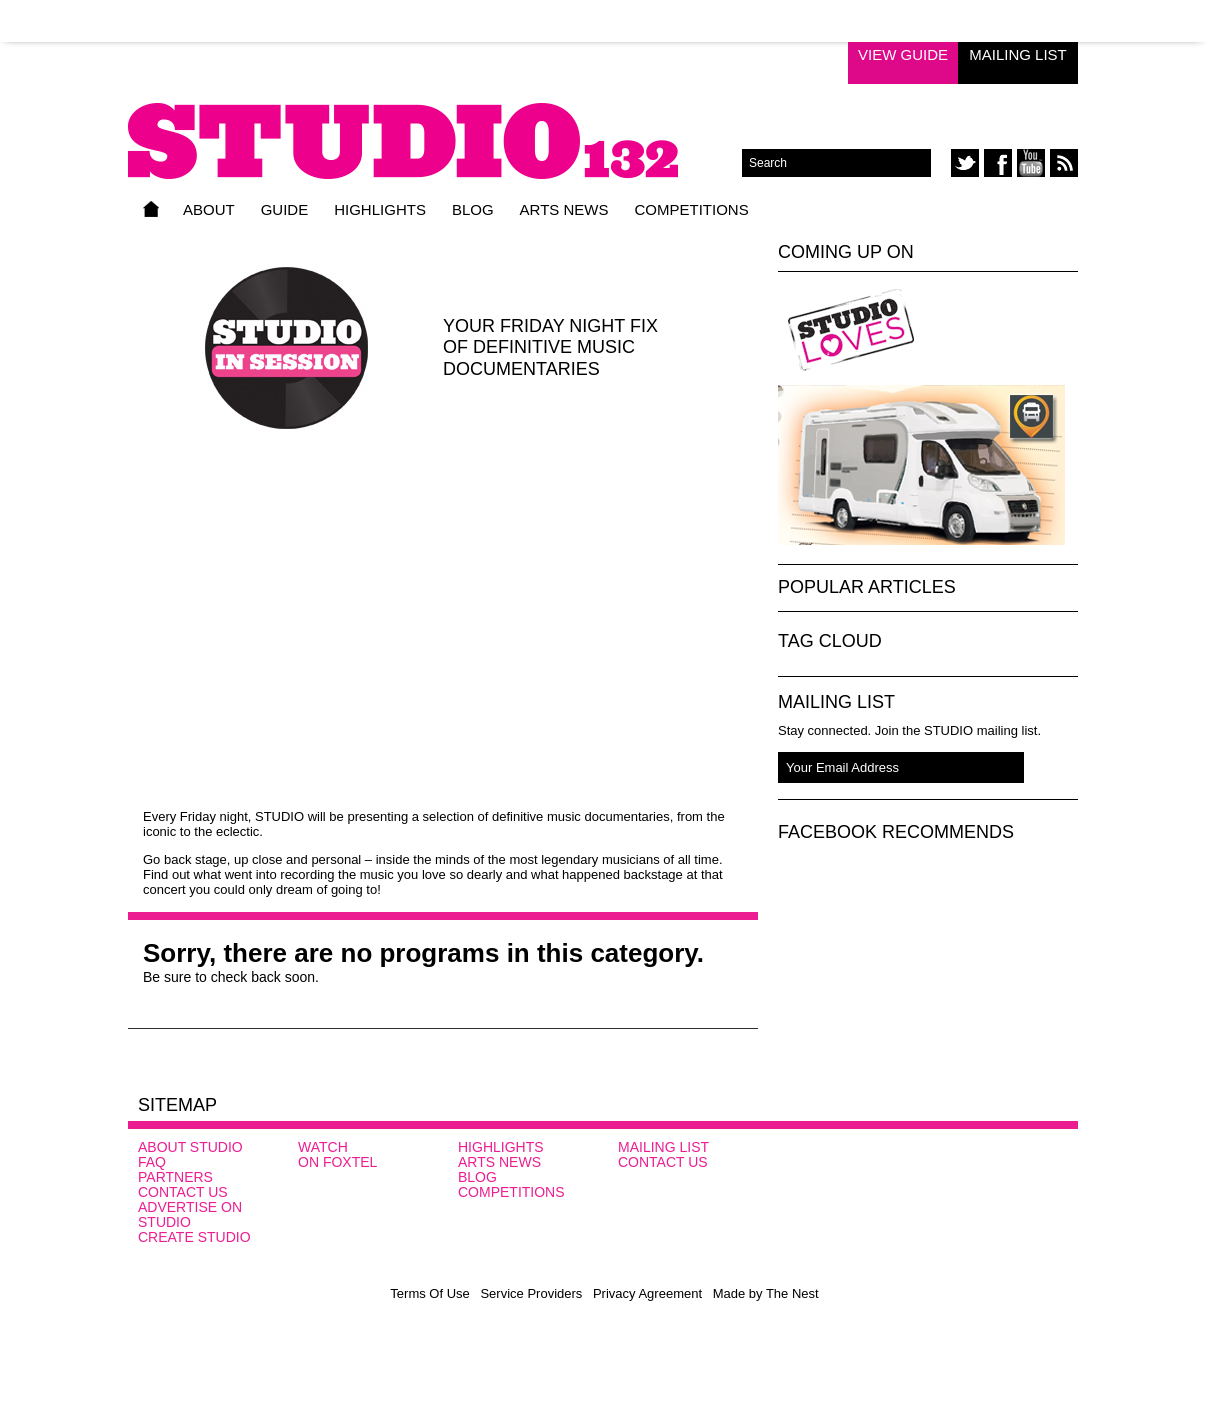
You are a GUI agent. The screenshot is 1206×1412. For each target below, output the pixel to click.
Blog (473, 209)
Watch (323, 1147)
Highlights (380, 209)
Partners (175, 1177)
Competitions (691, 209)
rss (1064, 163)
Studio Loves (851, 329)
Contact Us (183, 1192)
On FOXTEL (337, 1162)
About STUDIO (190, 1147)
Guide (285, 209)
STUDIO (435, 127)
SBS (1019, 1173)
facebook (998, 163)
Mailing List (1018, 54)
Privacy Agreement (647, 1293)
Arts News (564, 209)
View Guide (903, 54)
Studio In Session (1001, 329)
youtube (1031, 163)
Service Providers (531, 1293)
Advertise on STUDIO (190, 1214)
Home (151, 209)
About (209, 209)
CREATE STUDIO (194, 1237)
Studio (892, 1176)
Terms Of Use (429, 1293)
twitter (965, 163)
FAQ (152, 1162)
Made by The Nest (766, 1293)
